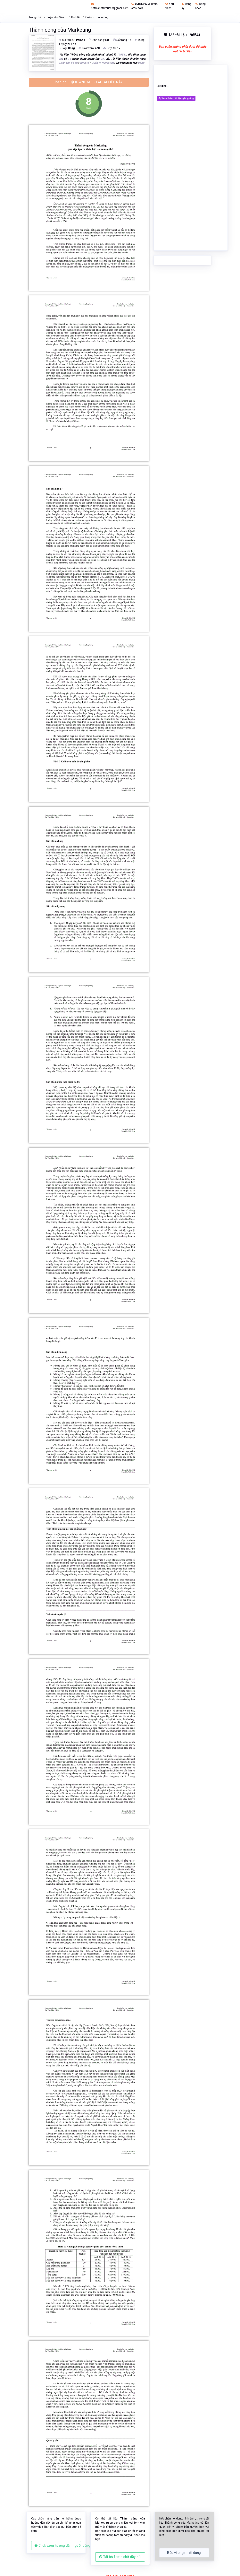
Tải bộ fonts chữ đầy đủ (120, 2557)
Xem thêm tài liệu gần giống (176, 98)
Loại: (67, 48)
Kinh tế (75, 17)
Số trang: (122, 39)
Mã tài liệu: (72, 39)
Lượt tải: (111, 48)
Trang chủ (35, 17)
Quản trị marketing (96, 17)
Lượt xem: (89, 48)
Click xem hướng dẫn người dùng (58, 2545)
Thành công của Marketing (60, 30)
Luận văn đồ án (56, 17)
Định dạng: (99, 39)
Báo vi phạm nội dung (184, 2553)
